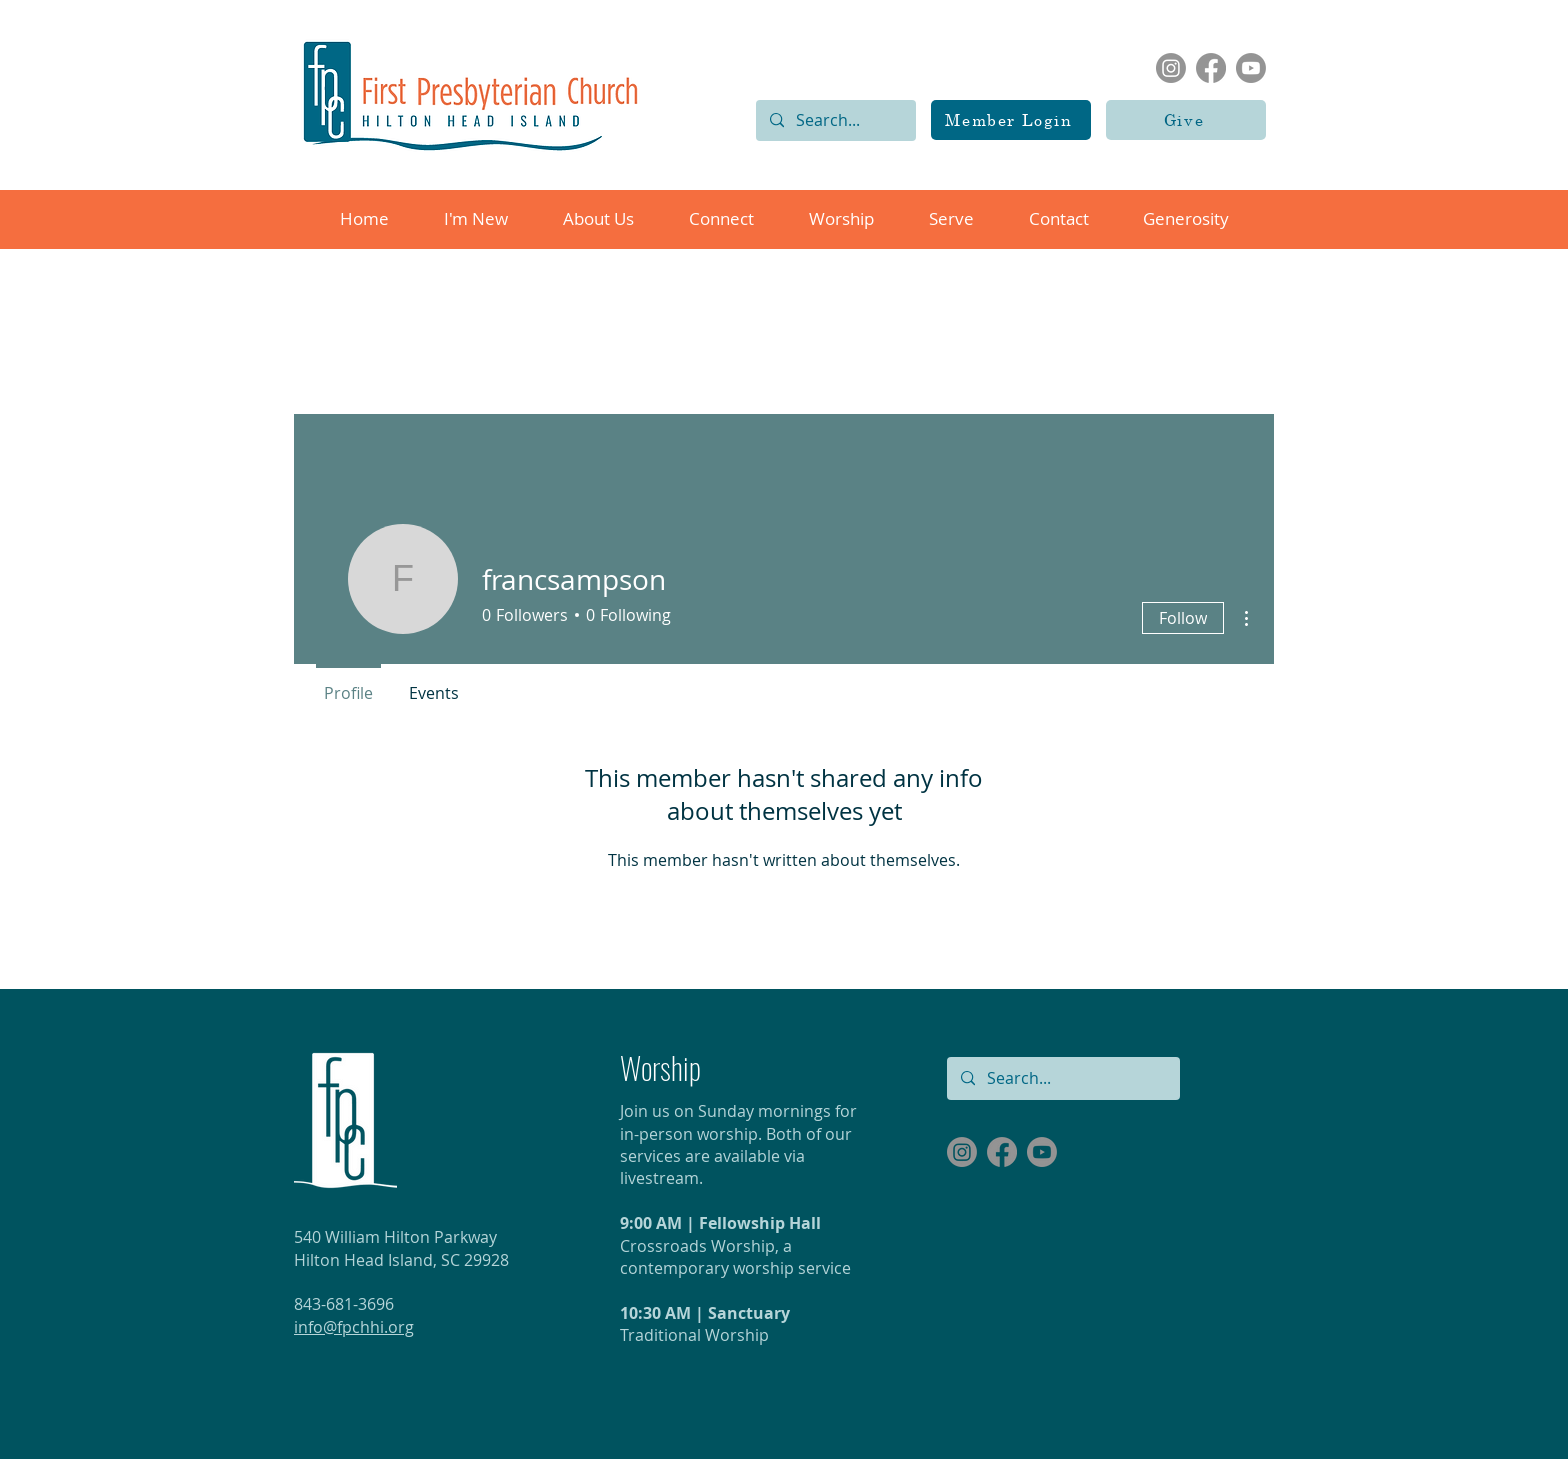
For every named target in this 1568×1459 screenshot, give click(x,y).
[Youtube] (1251, 68)
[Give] (1186, 120)
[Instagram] (1171, 68)
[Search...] (835, 120)
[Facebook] (1211, 68)
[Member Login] (1011, 120)
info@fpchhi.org (354, 1327)
